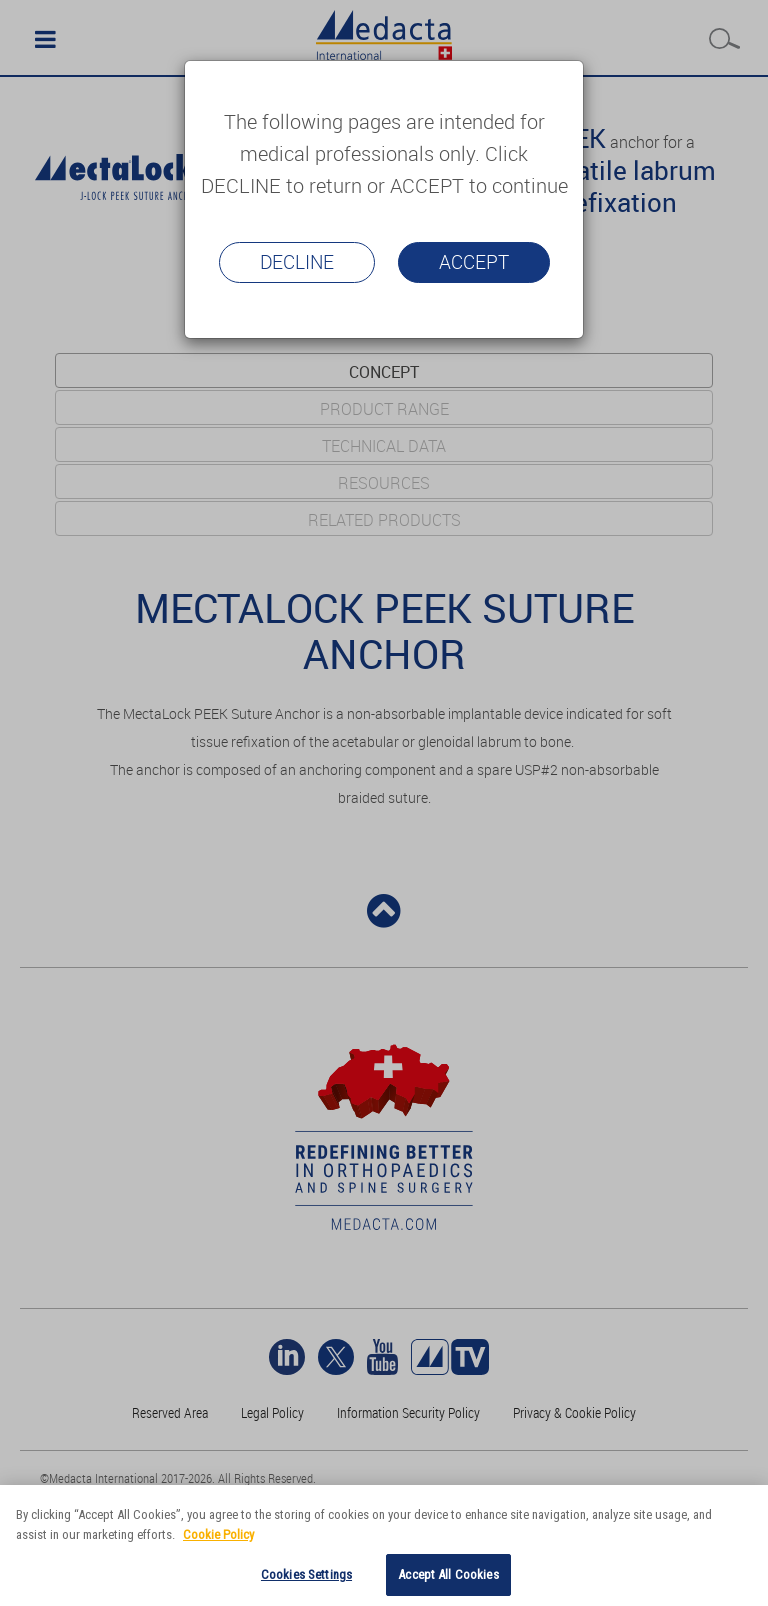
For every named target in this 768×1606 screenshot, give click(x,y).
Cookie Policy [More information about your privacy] (218, 1534)
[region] (384, 1545)
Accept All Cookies (448, 1574)
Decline (297, 262)
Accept (474, 262)
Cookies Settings (306, 1574)
